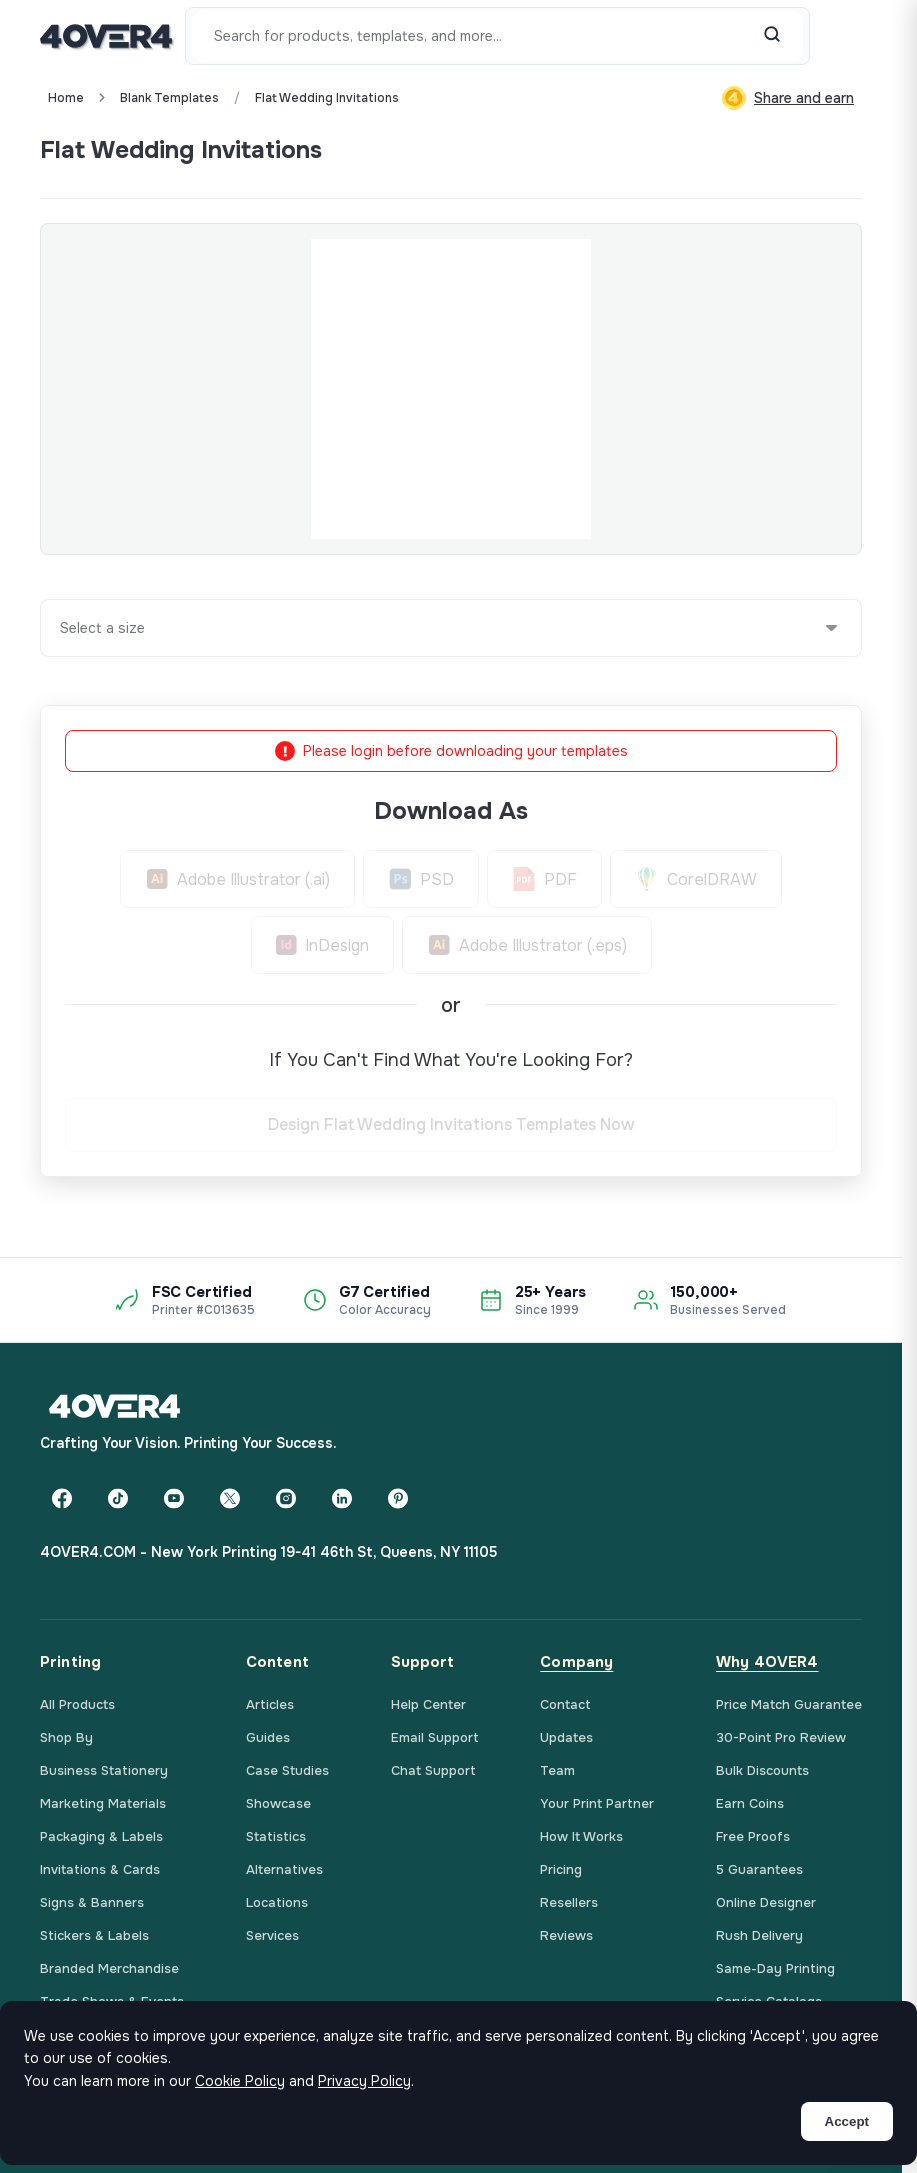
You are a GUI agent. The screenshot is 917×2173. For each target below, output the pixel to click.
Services (272, 1935)
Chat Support (433, 1770)
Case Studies (287, 1770)
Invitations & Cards (100, 1869)
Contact (565, 1704)
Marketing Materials (103, 1803)
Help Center (428, 1704)
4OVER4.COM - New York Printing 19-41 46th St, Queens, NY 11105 (268, 1552)
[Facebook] (62, 1498)
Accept (847, 2121)
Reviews (566, 1935)
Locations (277, 1902)
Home (66, 98)
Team (557, 1770)
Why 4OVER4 (767, 1662)
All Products (77, 1704)
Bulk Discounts (762, 1770)
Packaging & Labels (101, 1836)
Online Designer (766, 1902)
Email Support (435, 1737)
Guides (268, 1737)
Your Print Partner (597, 1803)
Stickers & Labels (94, 1935)
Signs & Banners (92, 1902)
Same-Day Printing (775, 1968)
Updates (566, 1737)
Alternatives (284, 1869)
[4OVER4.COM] (106, 36)
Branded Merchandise (109, 1968)
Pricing (561, 1869)
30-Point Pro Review (781, 1737)
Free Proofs (753, 1836)
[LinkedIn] (342, 1498)
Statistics (276, 1836)
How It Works (581, 1836)
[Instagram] (286, 1498)
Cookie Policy (240, 2081)
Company (576, 1662)
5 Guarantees (759, 1869)
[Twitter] (230, 1498)
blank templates (169, 98)
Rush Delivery (759, 1935)
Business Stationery (104, 1770)
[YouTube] (174, 1498)
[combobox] (61, 628)
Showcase (278, 1803)
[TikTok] (118, 1498)
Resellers (569, 1902)
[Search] (772, 36)
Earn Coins (750, 1803)
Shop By (66, 1737)
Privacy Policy (364, 2081)
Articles (270, 1704)
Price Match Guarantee (789, 1704)
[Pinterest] (398, 1498)
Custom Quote (789, 150)
